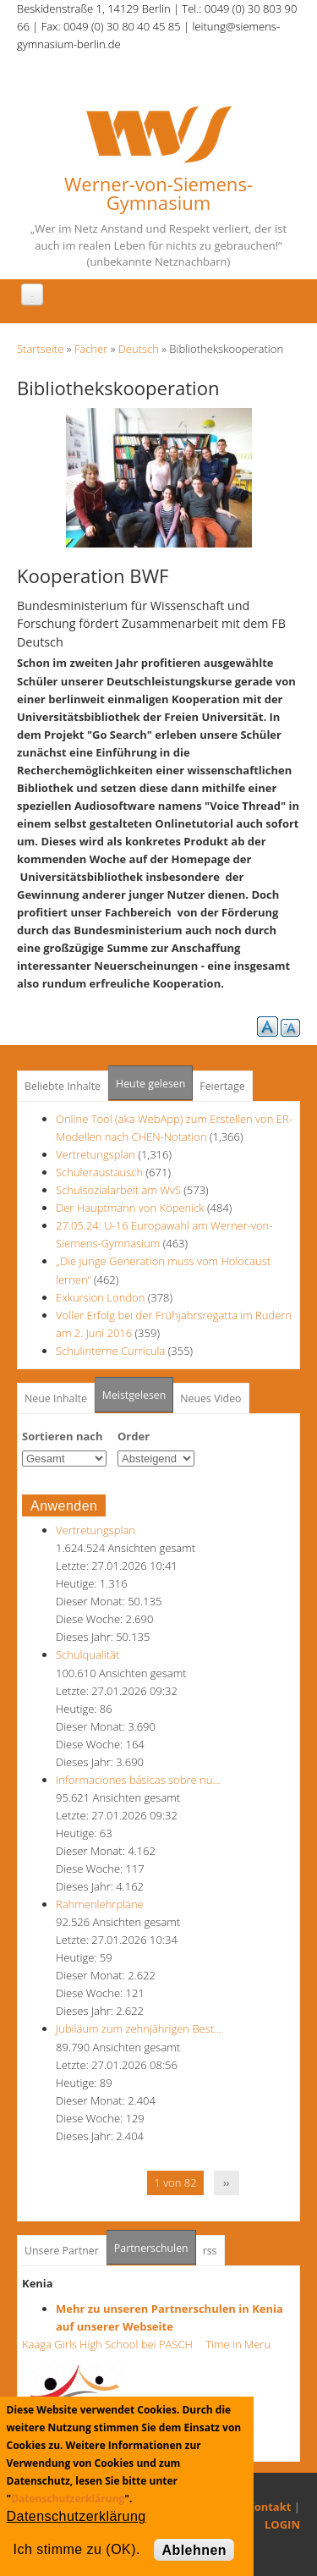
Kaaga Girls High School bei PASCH (112, 2344)
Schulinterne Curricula (110, 1350)
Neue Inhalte (56, 1398)
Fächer (90, 348)
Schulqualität (87, 1654)
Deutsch (138, 348)
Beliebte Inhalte (63, 1086)
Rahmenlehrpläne (100, 1904)
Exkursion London (100, 1297)
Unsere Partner (62, 2250)
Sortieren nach (62, 1436)
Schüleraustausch (99, 1172)
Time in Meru (237, 2344)
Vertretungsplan (95, 1154)
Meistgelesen (134, 1395)
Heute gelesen (150, 1083)
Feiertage (221, 1086)
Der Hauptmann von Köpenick (131, 1207)
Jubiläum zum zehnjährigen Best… (138, 2028)
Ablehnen (194, 2550)
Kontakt (269, 2506)
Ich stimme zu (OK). (77, 2549)
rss (210, 2250)
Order (134, 1436)
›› (226, 2182)
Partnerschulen (155, 2243)
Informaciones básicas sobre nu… (138, 1779)
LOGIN (282, 2524)
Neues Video (210, 1398)
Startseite (40, 348)
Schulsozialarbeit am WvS (118, 1189)
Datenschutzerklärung (67, 2498)
